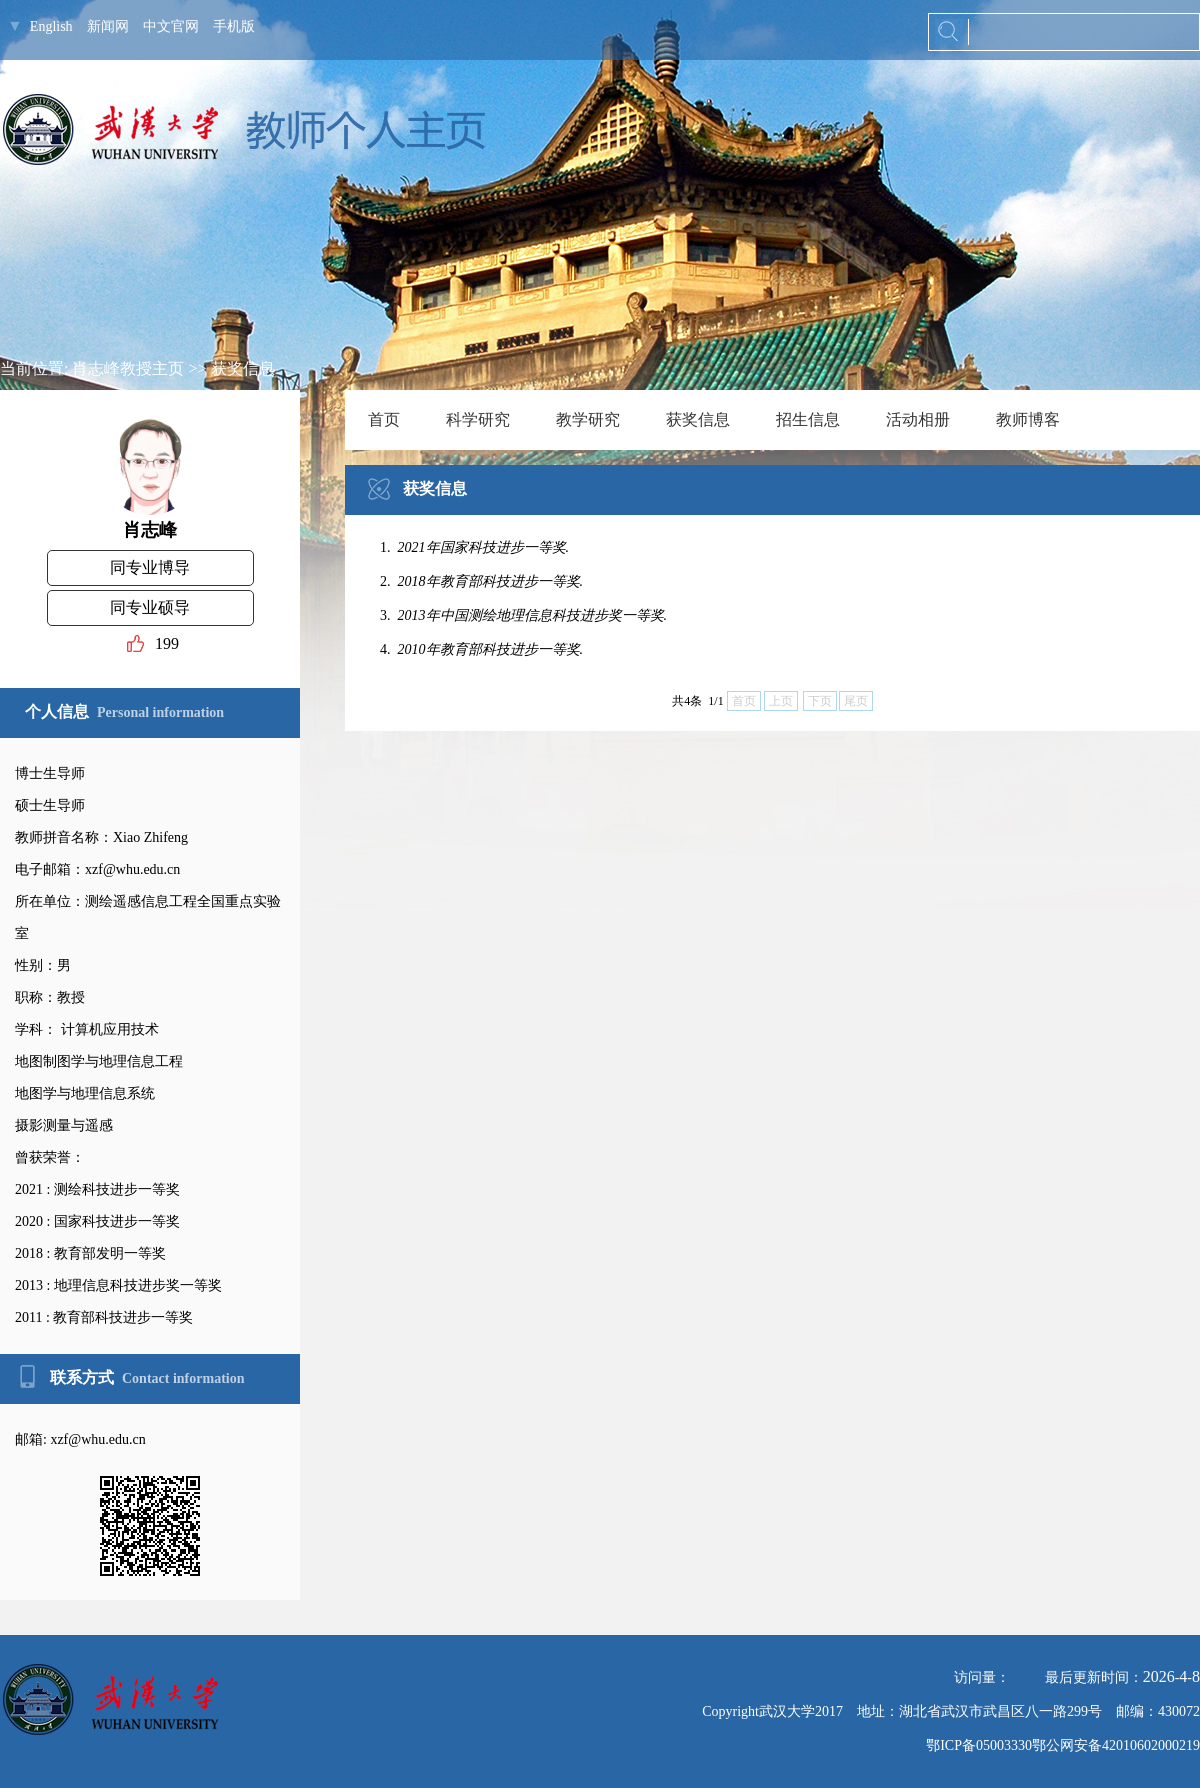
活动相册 (918, 419)
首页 (384, 419)
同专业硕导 (150, 607)
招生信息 (808, 419)
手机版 (234, 26)
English (51, 26)
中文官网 (171, 26)
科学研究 (478, 419)
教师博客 (1028, 419)
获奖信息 (243, 368)
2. (483, 581)
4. (483, 649)
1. (476, 547)
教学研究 (588, 419)
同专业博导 (150, 567)
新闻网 (108, 26)
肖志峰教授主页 (128, 368)
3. (525, 615)
